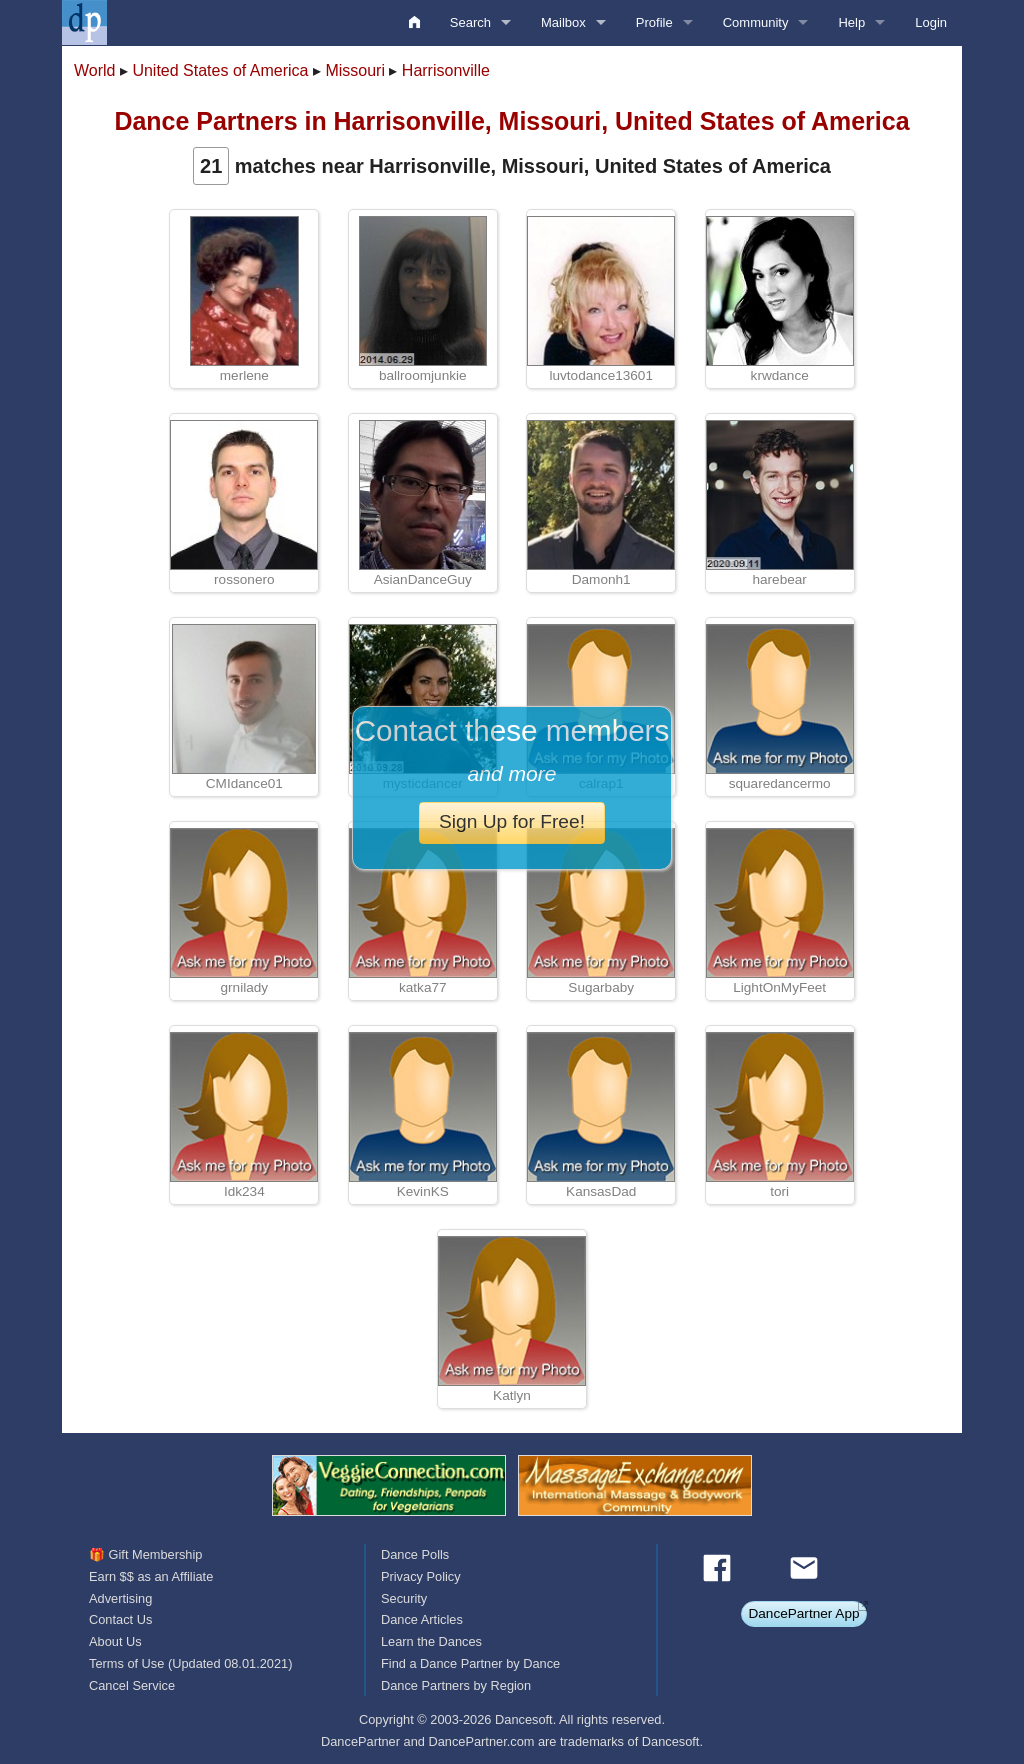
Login (931, 22)
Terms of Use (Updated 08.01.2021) (190, 1663)
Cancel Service (132, 1685)
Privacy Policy (421, 1576)
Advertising (120, 1598)
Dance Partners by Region (456, 1685)
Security (404, 1598)
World (95, 70)
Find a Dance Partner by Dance (470, 1663)
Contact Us (120, 1619)
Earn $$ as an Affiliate (151, 1576)
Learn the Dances (431, 1641)
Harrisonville (446, 70)
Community (756, 22)
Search (470, 22)
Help (851, 22)
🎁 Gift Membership (145, 1554)
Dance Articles (422, 1619)
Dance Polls (415, 1554)
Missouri (355, 70)
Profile (654, 22)
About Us (115, 1641)
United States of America (220, 70)
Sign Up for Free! (512, 821)
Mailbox (563, 22)
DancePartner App (803, 1613)
